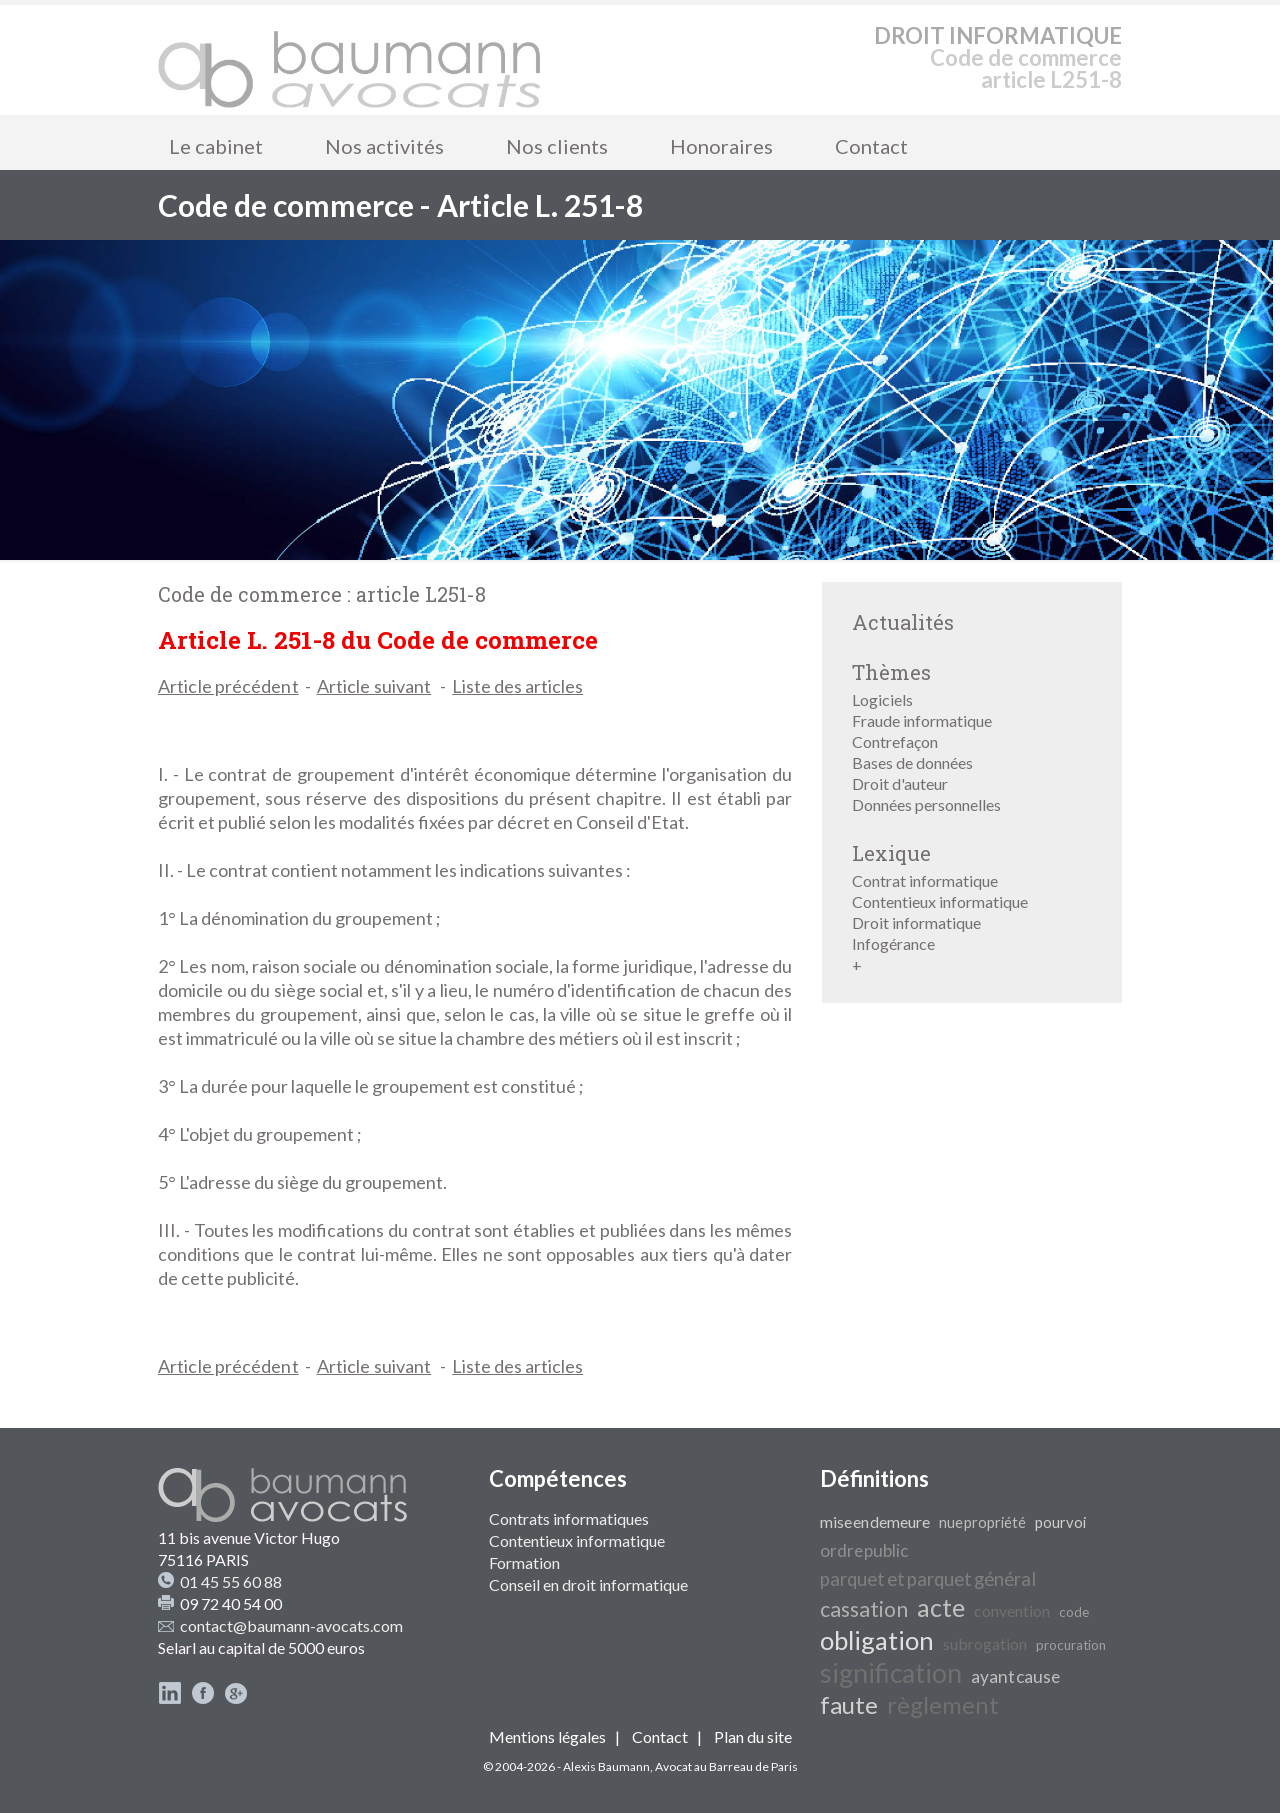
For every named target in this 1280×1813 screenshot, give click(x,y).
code (1074, 1612)
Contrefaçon (895, 741)
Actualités (903, 622)
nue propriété (982, 1522)
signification (891, 1673)
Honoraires (721, 146)
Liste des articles (517, 686)
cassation (864, 1609)
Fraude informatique (922, 720)
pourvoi (1060, 1522)
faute (849, 1704)
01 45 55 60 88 (231, 1581)
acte (941, 1607)
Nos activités (384, 146)
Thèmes (891, 672)
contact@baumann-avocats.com (291, 1625)
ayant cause (1015, 1676)
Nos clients (557, 146)
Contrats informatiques (569, 1518)
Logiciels (882, 699)
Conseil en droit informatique (588, 1584)
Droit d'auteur (900, 783)
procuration (1071, 1645)
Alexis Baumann (606, 1766)
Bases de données (912, 762)
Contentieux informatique (940, 901)
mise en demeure (875, 1521)
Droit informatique (916, 922)
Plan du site (753, 1736)
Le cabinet (216, 146)
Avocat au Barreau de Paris (726, 1766)
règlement (943, 1704)
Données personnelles (926, 804)
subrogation (985, 1643)
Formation (524, 1562)
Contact (871, 146)
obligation (877, 1640)
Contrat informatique (925, 880)
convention (1012, 1610)
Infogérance (893, 943)
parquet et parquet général (928, 1579)
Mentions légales (547, 1736)
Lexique (891, 853)
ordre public (864, 1550)
